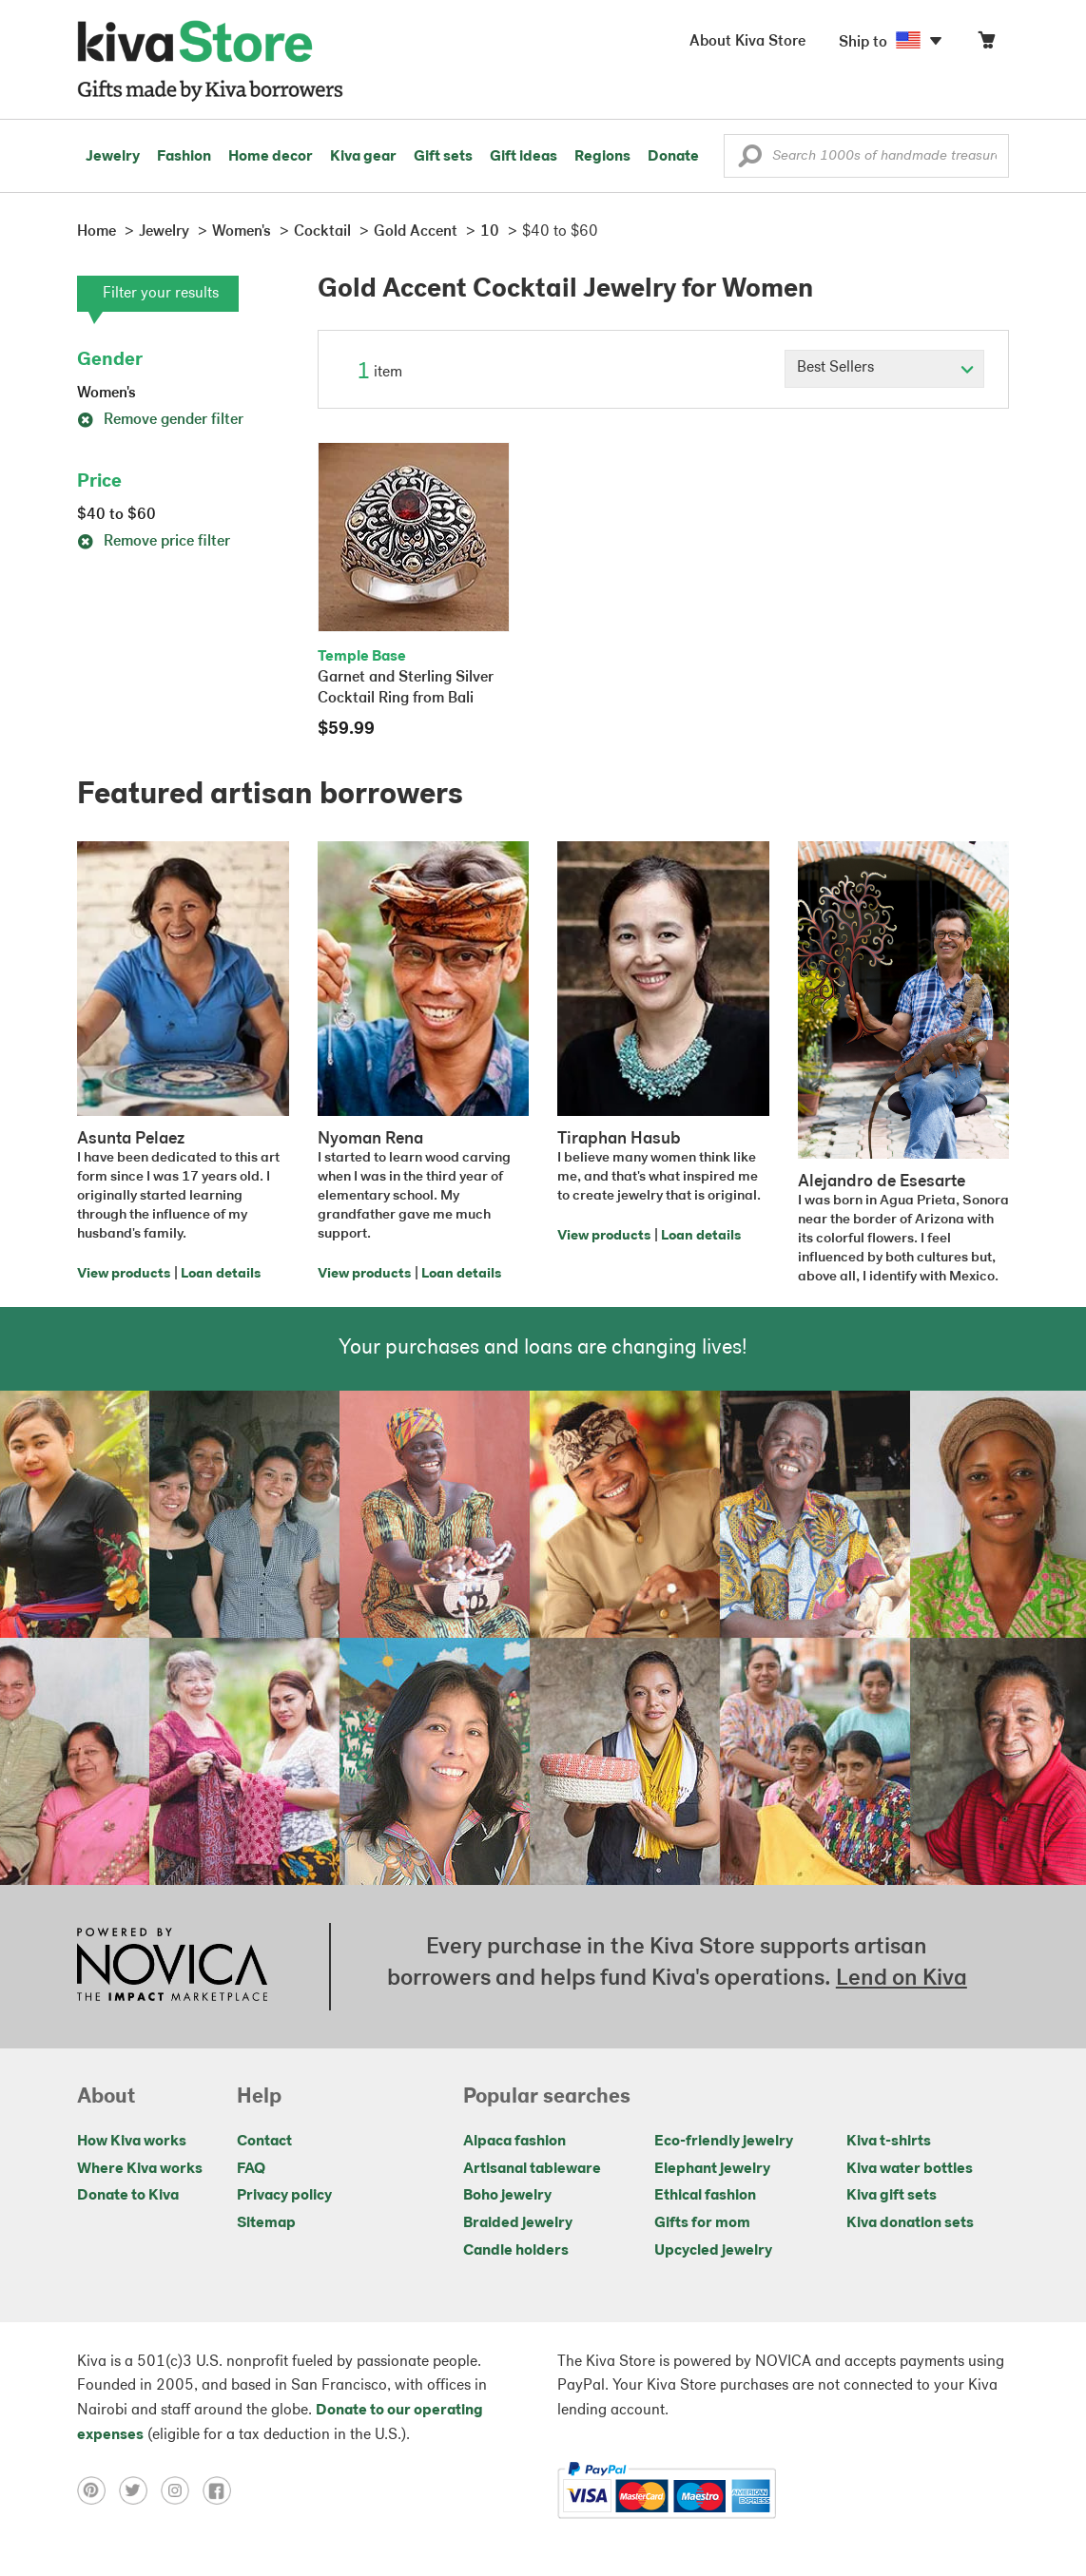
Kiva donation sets (910, 2223)
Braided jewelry (517, 2223)
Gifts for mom (702, 2223)
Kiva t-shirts (888, 2141)
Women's (106, 393)
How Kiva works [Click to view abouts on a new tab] (131, 2141)
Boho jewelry (507, 2195)
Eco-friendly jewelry (723, 2141)
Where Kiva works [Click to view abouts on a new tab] (140, 2169)
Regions (602, 156)
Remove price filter (153, 541)
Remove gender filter (160, 420)
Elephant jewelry (712, 2169)
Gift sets (443, 156)
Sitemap (266, 2223)
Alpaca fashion (514, 2141)
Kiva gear (363, 156)
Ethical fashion (705, 2195)
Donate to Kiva (128, 2195)
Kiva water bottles (909, 2169)
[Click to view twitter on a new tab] (140, 2490)
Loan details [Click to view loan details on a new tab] (221, 1274)
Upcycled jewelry (713, 2251)
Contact (264, 2141)
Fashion (184, 156)
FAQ (251, 2169)
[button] (750, 161)
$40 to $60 (116, 515)
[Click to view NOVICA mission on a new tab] (172, 1966)
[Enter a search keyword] (866, 156)
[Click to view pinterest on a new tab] (98, 2490)
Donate (673, 156)
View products (123, 1274)
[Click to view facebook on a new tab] (222, 2490)
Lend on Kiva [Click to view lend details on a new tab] (901, 1979)
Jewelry (113, 156)
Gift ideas (523, 156)
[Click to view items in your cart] (986, 44)
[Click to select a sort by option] (884, 369)
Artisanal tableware (532, 2169)
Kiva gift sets (891, 2195)
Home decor (270, 156)
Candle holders (516, 2251)
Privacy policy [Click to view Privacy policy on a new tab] (284, 2195)
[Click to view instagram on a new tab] (182, 2490)
